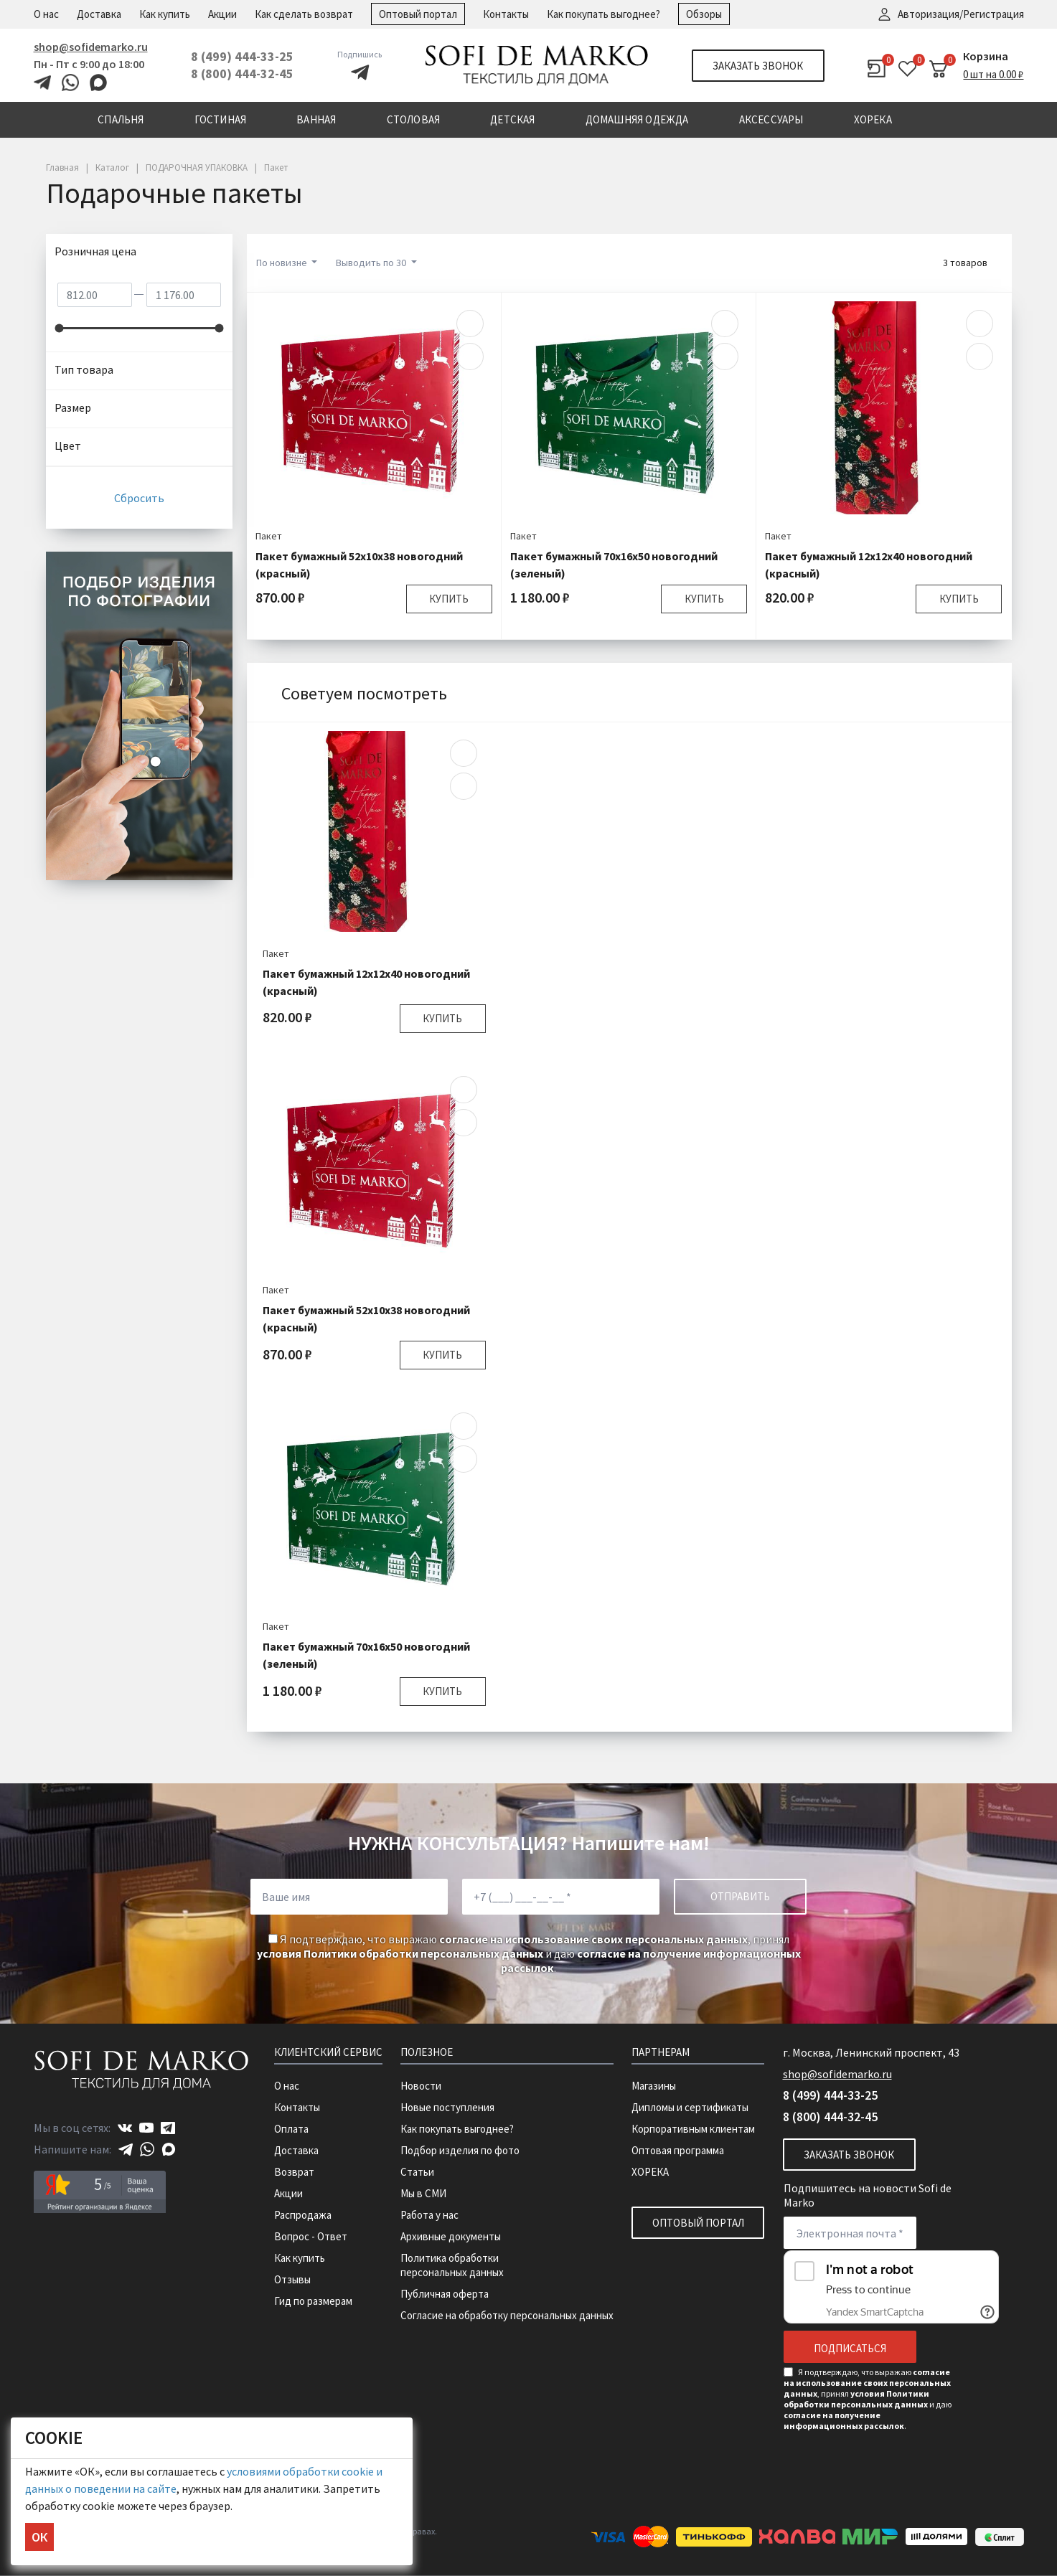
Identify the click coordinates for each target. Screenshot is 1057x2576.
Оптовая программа (677, 2150)
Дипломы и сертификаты (689, 2107)
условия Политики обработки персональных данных (400, 1953)
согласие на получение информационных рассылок (844, 2420)
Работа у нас (429, 2215)
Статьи (417, 2172)
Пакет (268, 535)
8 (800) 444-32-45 (242, 73)
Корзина (985, 56)
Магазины (653, 2086)
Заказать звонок (758, 65)
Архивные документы (450, 2236)
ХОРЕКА (650, 2172)
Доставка (99, 14)
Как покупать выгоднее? (603, 14)
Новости (420, 2086)
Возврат (294, 2172)
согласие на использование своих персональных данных (593, 1939)
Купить (449, 598)
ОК (39, 2537)
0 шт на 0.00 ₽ (993, 74)
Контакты (506, 14)
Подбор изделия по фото (460, 2150)
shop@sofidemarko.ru (91, 46)
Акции (222, 14)
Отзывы (292, 2279)
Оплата (291, 2129)
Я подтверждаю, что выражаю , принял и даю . (529, 1953)
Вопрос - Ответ (310, 2236)
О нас (46, 14)
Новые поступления (447, 2107)
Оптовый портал (418, 14)
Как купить (164, 14)
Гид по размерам (313, 2301)
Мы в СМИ (423, 2193)
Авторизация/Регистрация (961, 14)
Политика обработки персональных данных (452, 2265)
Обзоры (704, 14)
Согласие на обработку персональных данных (507, 2315)
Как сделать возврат (304, 14)
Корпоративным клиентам (693, 2129)
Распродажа (303, 2215)
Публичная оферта (444, 2294)
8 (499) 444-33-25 (242, 56)
